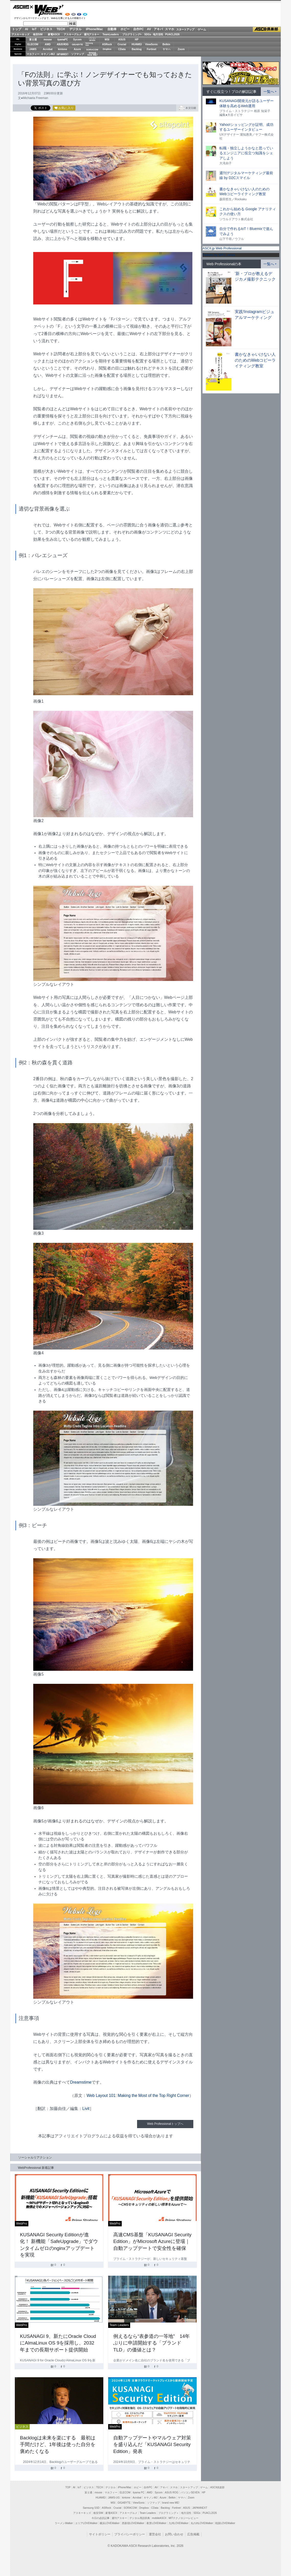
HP (137, 39)
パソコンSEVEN (92, 39)
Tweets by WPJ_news (219, 255)
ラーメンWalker (64, 2523)
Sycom (77, 39)
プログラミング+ (132, 34)
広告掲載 (193, 2534)
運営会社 (155, 2534)
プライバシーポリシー (129, 2534)
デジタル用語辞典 (139, 2518)
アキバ (158, 29)
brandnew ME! (92, 54)
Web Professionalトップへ (165, 2124)
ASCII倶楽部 (267, 29)
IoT (34, 29)
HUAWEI (137, 44)
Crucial (122, 44)
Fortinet (151, 49)
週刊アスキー (91, 34)
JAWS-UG (114, 2497)
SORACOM (130, 2507)
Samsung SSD (91, 2507)
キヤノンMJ (48, 54)
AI (26, 29)
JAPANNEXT (63, 54)
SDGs (147, 34)
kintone (62, 49)
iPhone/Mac (94, 29)
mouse (47, 39)
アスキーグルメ (73, 34)
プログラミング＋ (168, 2513)
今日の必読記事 (100, 2518)
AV (149, 29)
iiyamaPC (62, 39)
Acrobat (48, 49)
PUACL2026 (172, 34)
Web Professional (49, 10)
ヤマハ (166, 49)
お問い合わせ (174, 2534)
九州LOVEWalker (178, 2523)
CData (122, 49)
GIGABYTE (77, 44)
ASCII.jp (23, 7)
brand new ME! (170, 2502)
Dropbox (107, 49)
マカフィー (33, 54)
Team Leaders (148, 2513)
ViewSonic (151, 44)
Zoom (181, 49)
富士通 (33, 39)
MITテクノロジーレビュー (183, 2518)
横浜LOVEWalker (109, 2523)
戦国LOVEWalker (225, 2523)
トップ (16, 29)
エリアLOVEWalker (86, 2523)
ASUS (122, 39)
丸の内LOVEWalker (202, 2523)
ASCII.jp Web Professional (222, 248)
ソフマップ (77, 54)
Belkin (166, 44)
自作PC (138, 29)
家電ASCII (54, 34)
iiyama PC (138, 2492)
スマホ (169, 29)
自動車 (112, 29)
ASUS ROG (62, 44)
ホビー (125, 29)
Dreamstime (81, 2082)
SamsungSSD (89, 44)
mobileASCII (159, 2518)
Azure (77, 49)
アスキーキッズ (20, 34)
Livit (85, 2108)
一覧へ (268, 92)
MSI (107, 39)
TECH (61, 29)
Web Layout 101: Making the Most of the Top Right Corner (137, 2095)
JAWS (32, 49)
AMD (48, 44)
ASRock (107, 44)
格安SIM (38, 34)
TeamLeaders (111, 34)
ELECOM (32, 44)
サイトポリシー (99, 2534)
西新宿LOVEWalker (133, 2523)
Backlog (137, 49)
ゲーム (202, 29)
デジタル (75, 29)
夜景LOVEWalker (156, 2523)
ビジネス (46, 29)
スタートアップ (185, 29)
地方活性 (158, 34)
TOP (68, 2487)
